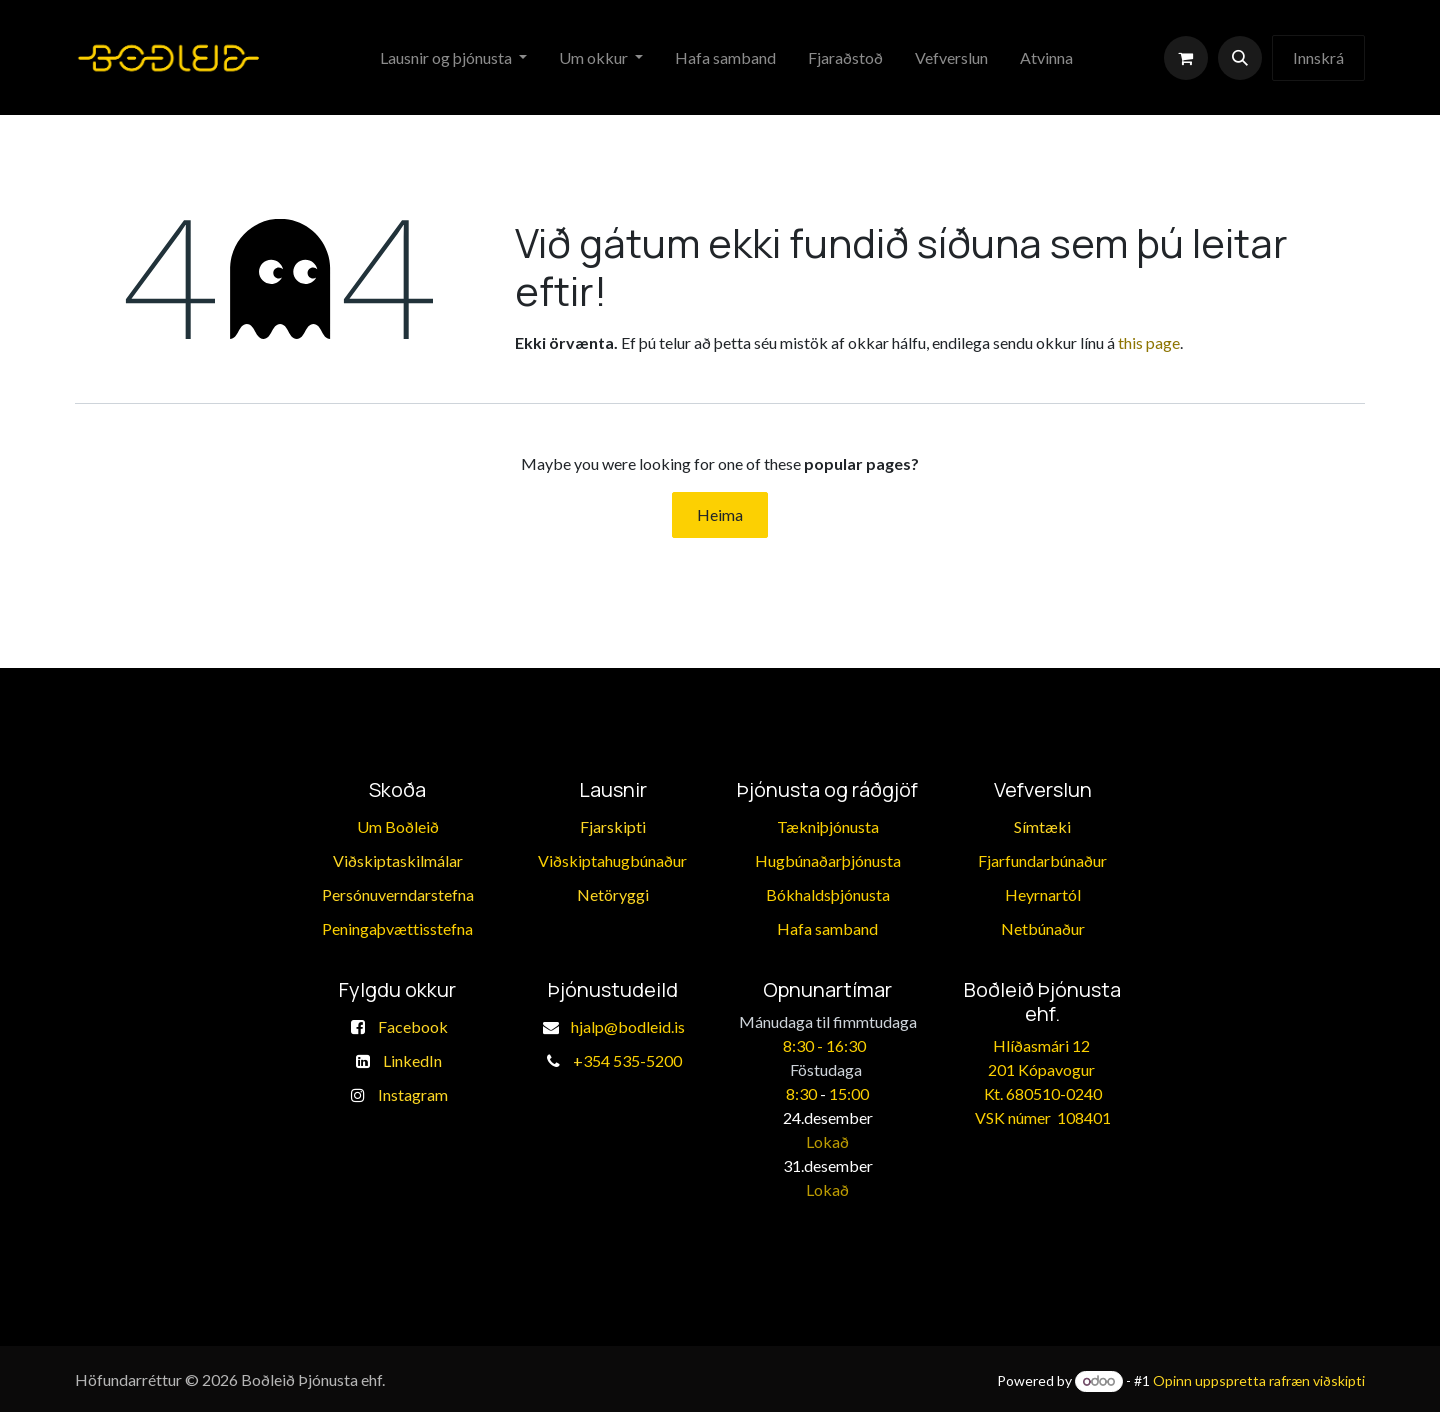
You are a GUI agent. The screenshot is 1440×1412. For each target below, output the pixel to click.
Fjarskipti (613, 826)
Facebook (413, 1026)
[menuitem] (453, 58)
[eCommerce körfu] (1186, 58)
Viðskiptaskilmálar (398, 860)
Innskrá (1318, 57)
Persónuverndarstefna (398, 894)
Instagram (413, 1094)
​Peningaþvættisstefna (397, 928)
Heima (720, 514)
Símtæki (1042, 826)
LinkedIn (412, 1060)
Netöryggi (613, 894)
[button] (1240, 58)
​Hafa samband (827, 928)
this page (1149, 342)
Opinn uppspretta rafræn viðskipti (1259, 1380)
